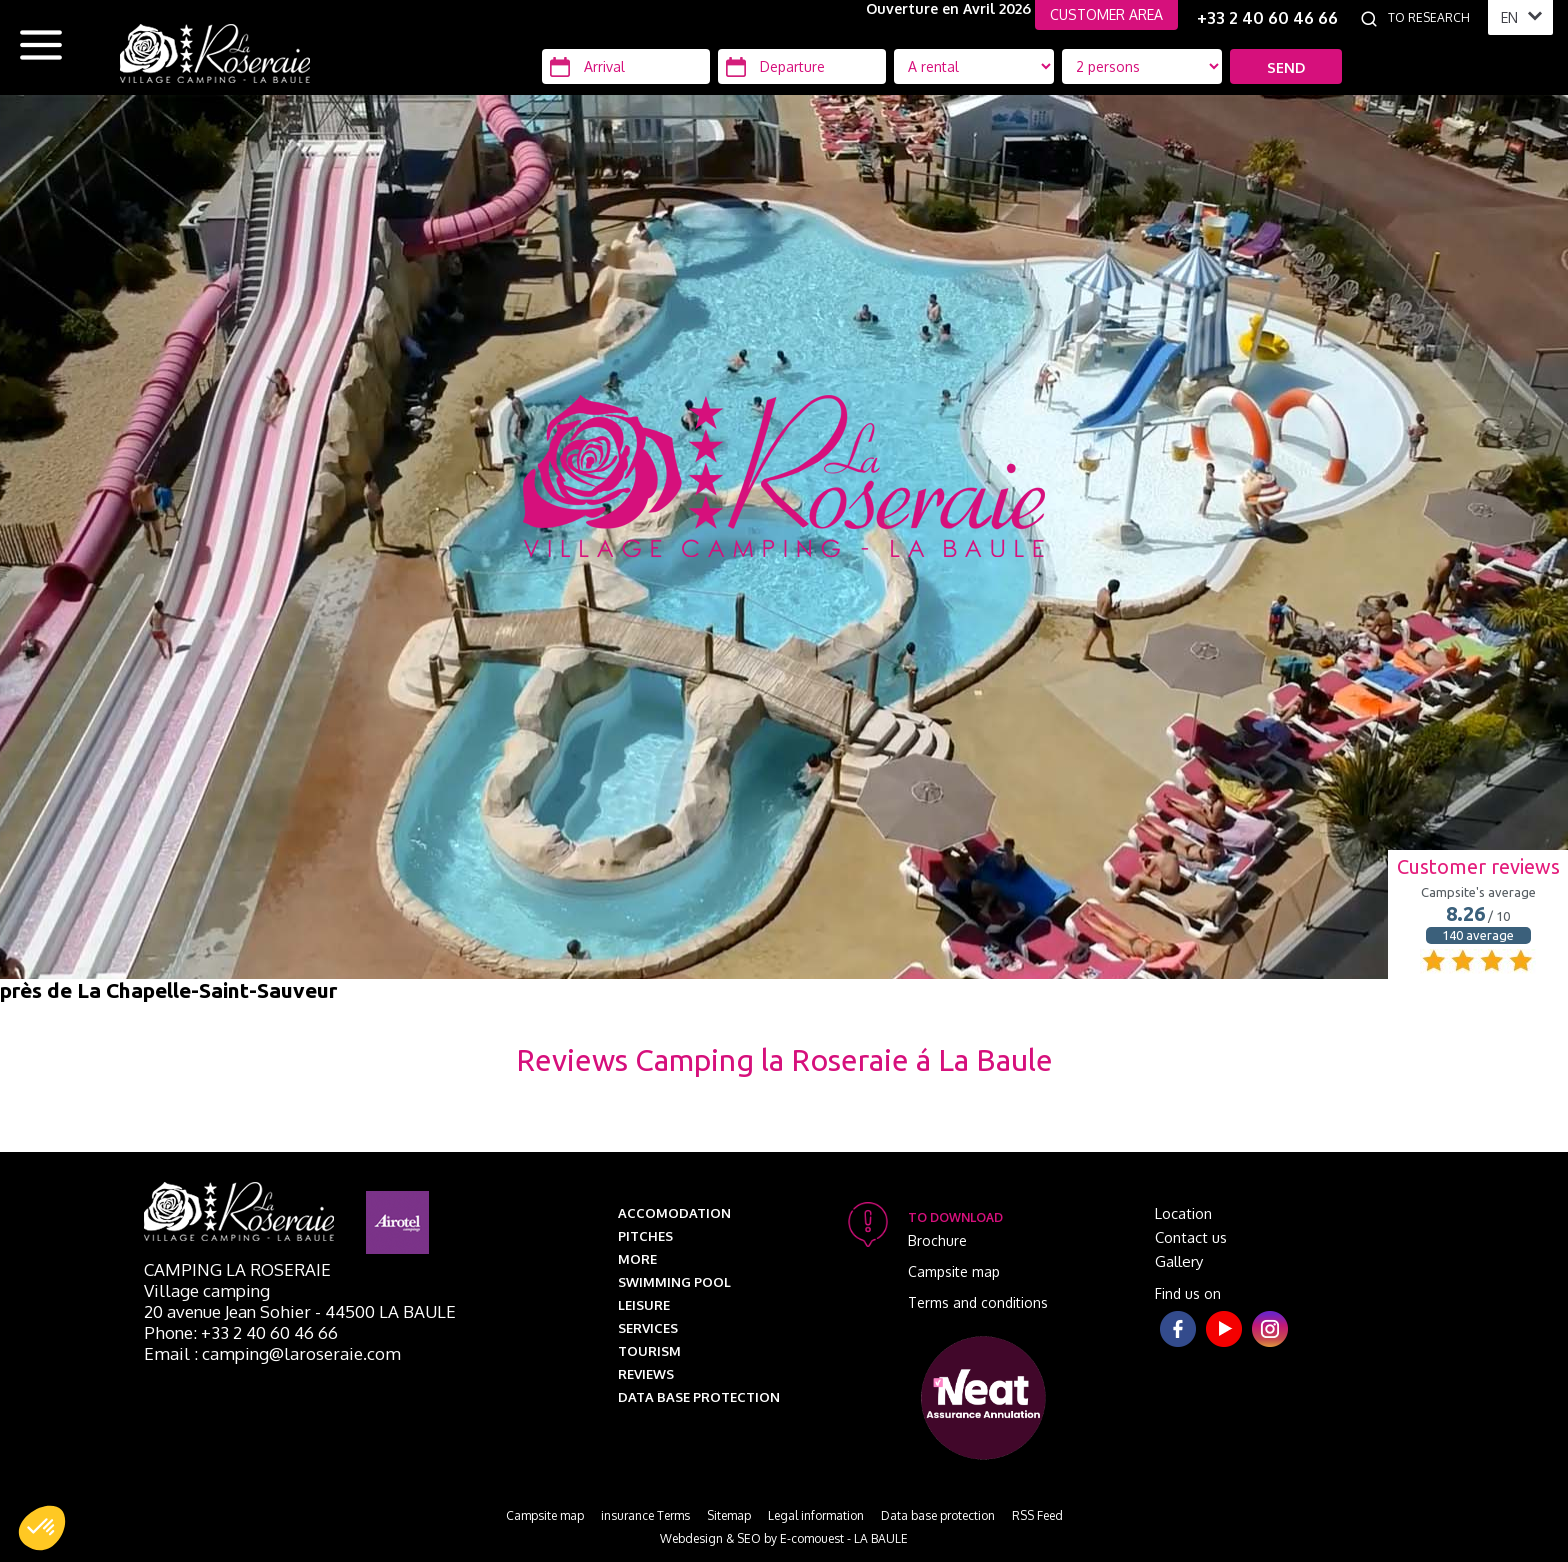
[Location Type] (1142, 66)
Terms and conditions (978, 1302)
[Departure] (802, 66)
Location (1183, 1213)
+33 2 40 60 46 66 (1267, 18)
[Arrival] (626, 66)
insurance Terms (645, 1515)
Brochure (937, 1240)
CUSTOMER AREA (1106, 14)
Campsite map (954, 1271)
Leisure (644, 1305)
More (637, 1259)
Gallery (1179, 1261)
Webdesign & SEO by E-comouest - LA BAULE (784, 1538)
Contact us (1191, 1237)
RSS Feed (1037, 1515)
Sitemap (729, 1515)
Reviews (646, 1374)
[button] (42, 1528)
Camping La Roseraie (237, 1269)
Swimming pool (674, 1282)
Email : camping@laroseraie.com (272, 1353)
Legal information (816, 1515)
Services (648, 1328)
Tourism (649, 1351)
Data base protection (699, 1397)
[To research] (1433, 18)
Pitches (645, 1236)
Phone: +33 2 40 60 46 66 (241, 1332)
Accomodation (674, 1213)
